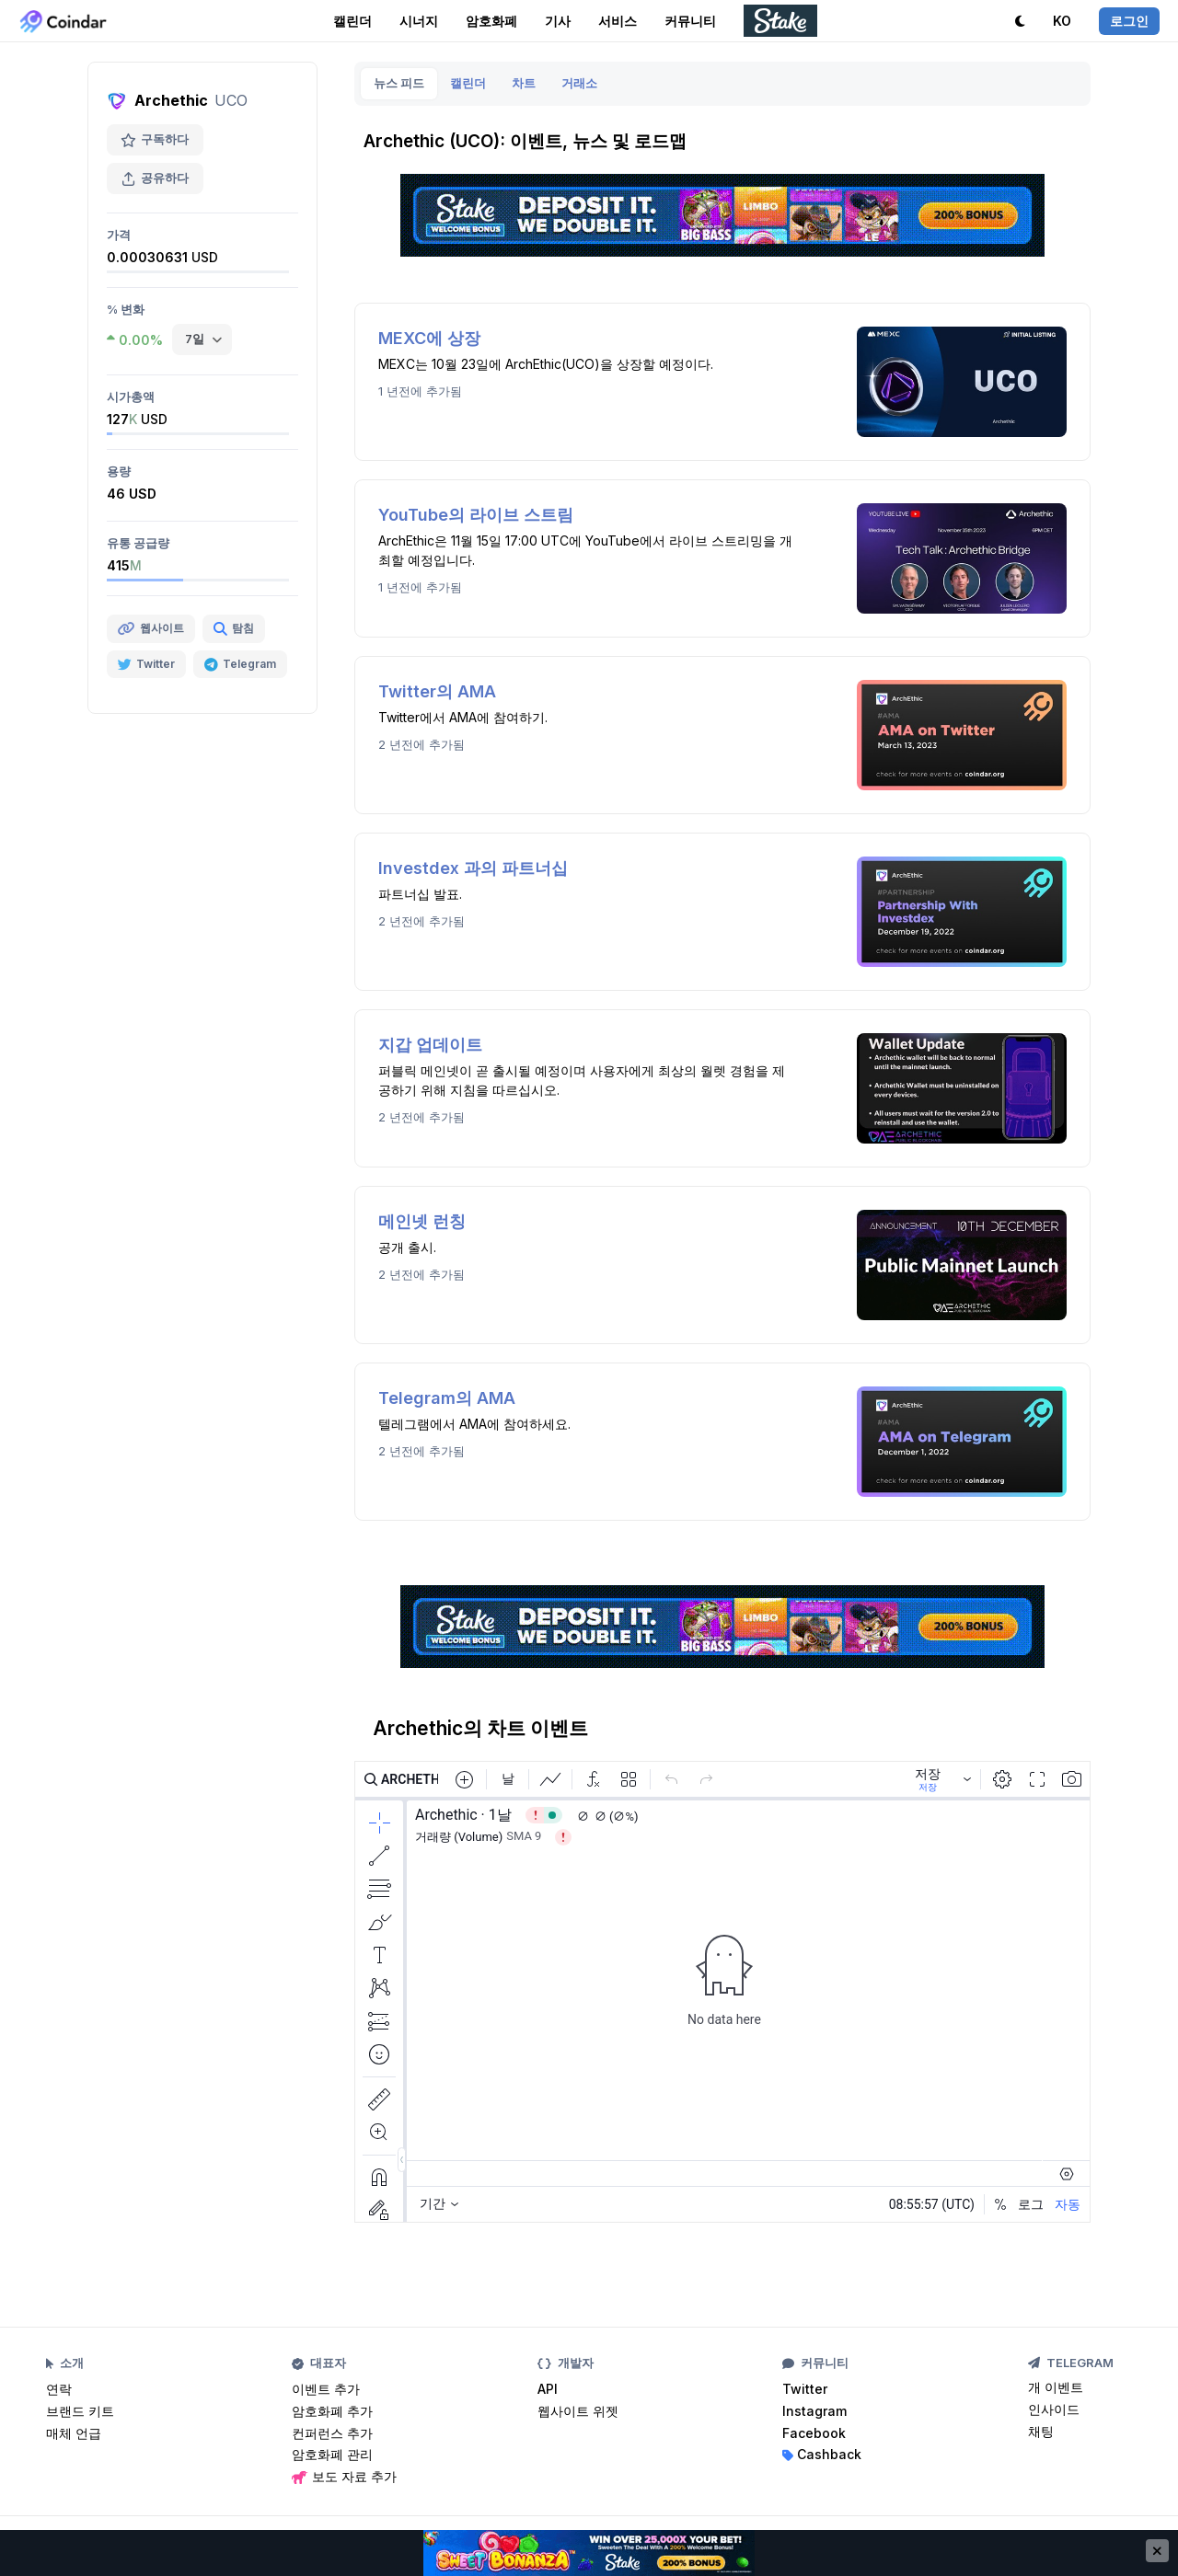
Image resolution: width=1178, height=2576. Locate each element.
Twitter (804, 2389)
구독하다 (155, 139)
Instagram (814, 2411)
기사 (558, 21)
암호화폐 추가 (332, 2411)
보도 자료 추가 (344, 2476)
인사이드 (1054, 2409)
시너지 (418, 21)
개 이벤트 (1055, 2387)
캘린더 (352, 21)
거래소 (579, 82)
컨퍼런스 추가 (332, 2433)
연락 (59, 2389)
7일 (194, 338)
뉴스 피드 (399, 82)
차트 (524, 82)
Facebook (814, 2433)
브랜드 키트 (80, 2411)
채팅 (1041, 2431)
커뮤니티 (690, 21)
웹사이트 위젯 (577, 2411)
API (547, 2389)
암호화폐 (491, 21)
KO (1062, 21)
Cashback (821, 2454)
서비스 (617, 21)
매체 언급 (73, 2433)
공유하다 (155, 178)
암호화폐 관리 (332, 2454)
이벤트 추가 (326, 2389)
